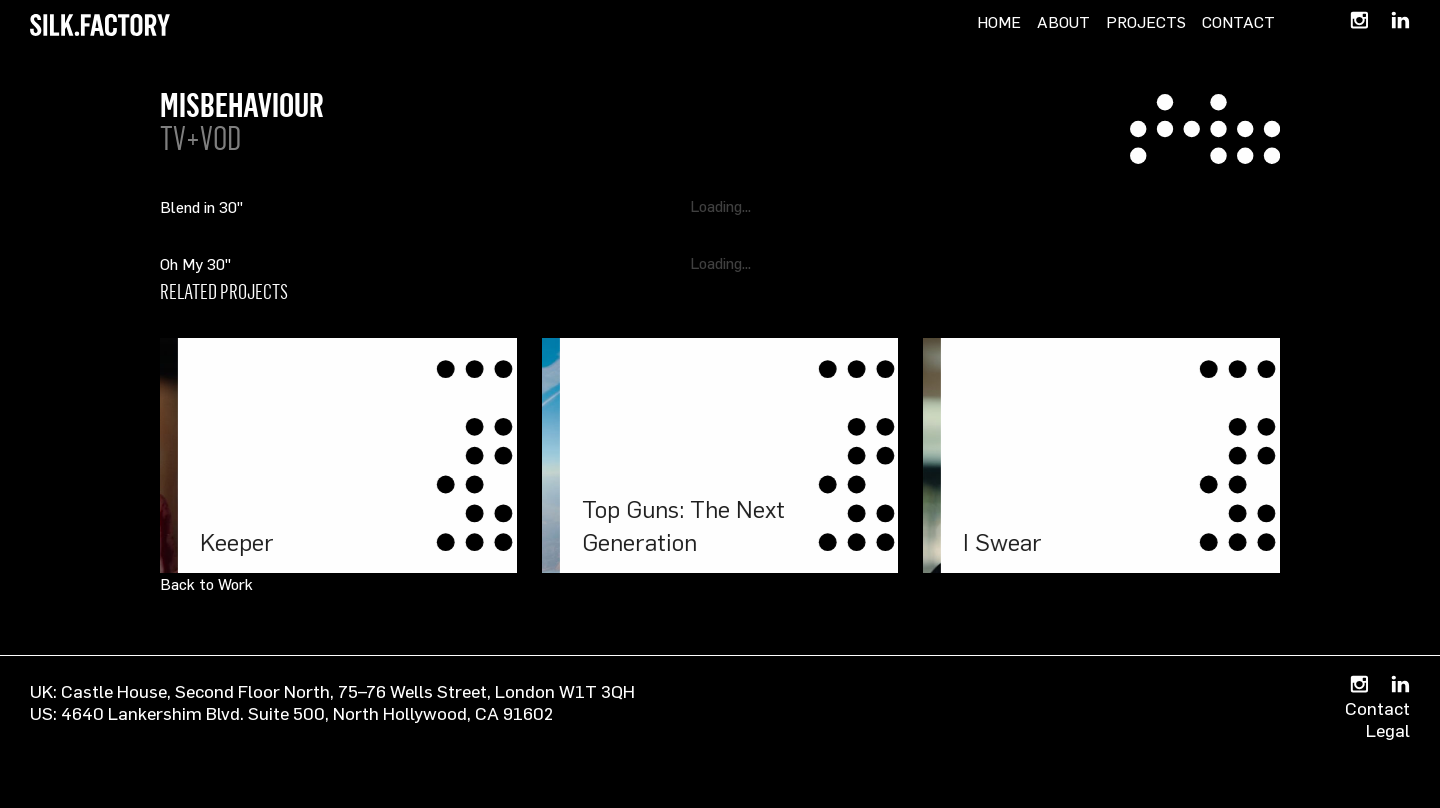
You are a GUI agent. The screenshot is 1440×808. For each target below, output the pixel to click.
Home (999, 22)
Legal (1388, 730)
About (1063, 22)
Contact (1238, 22)
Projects (1146, 22)
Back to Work (206, 584)
